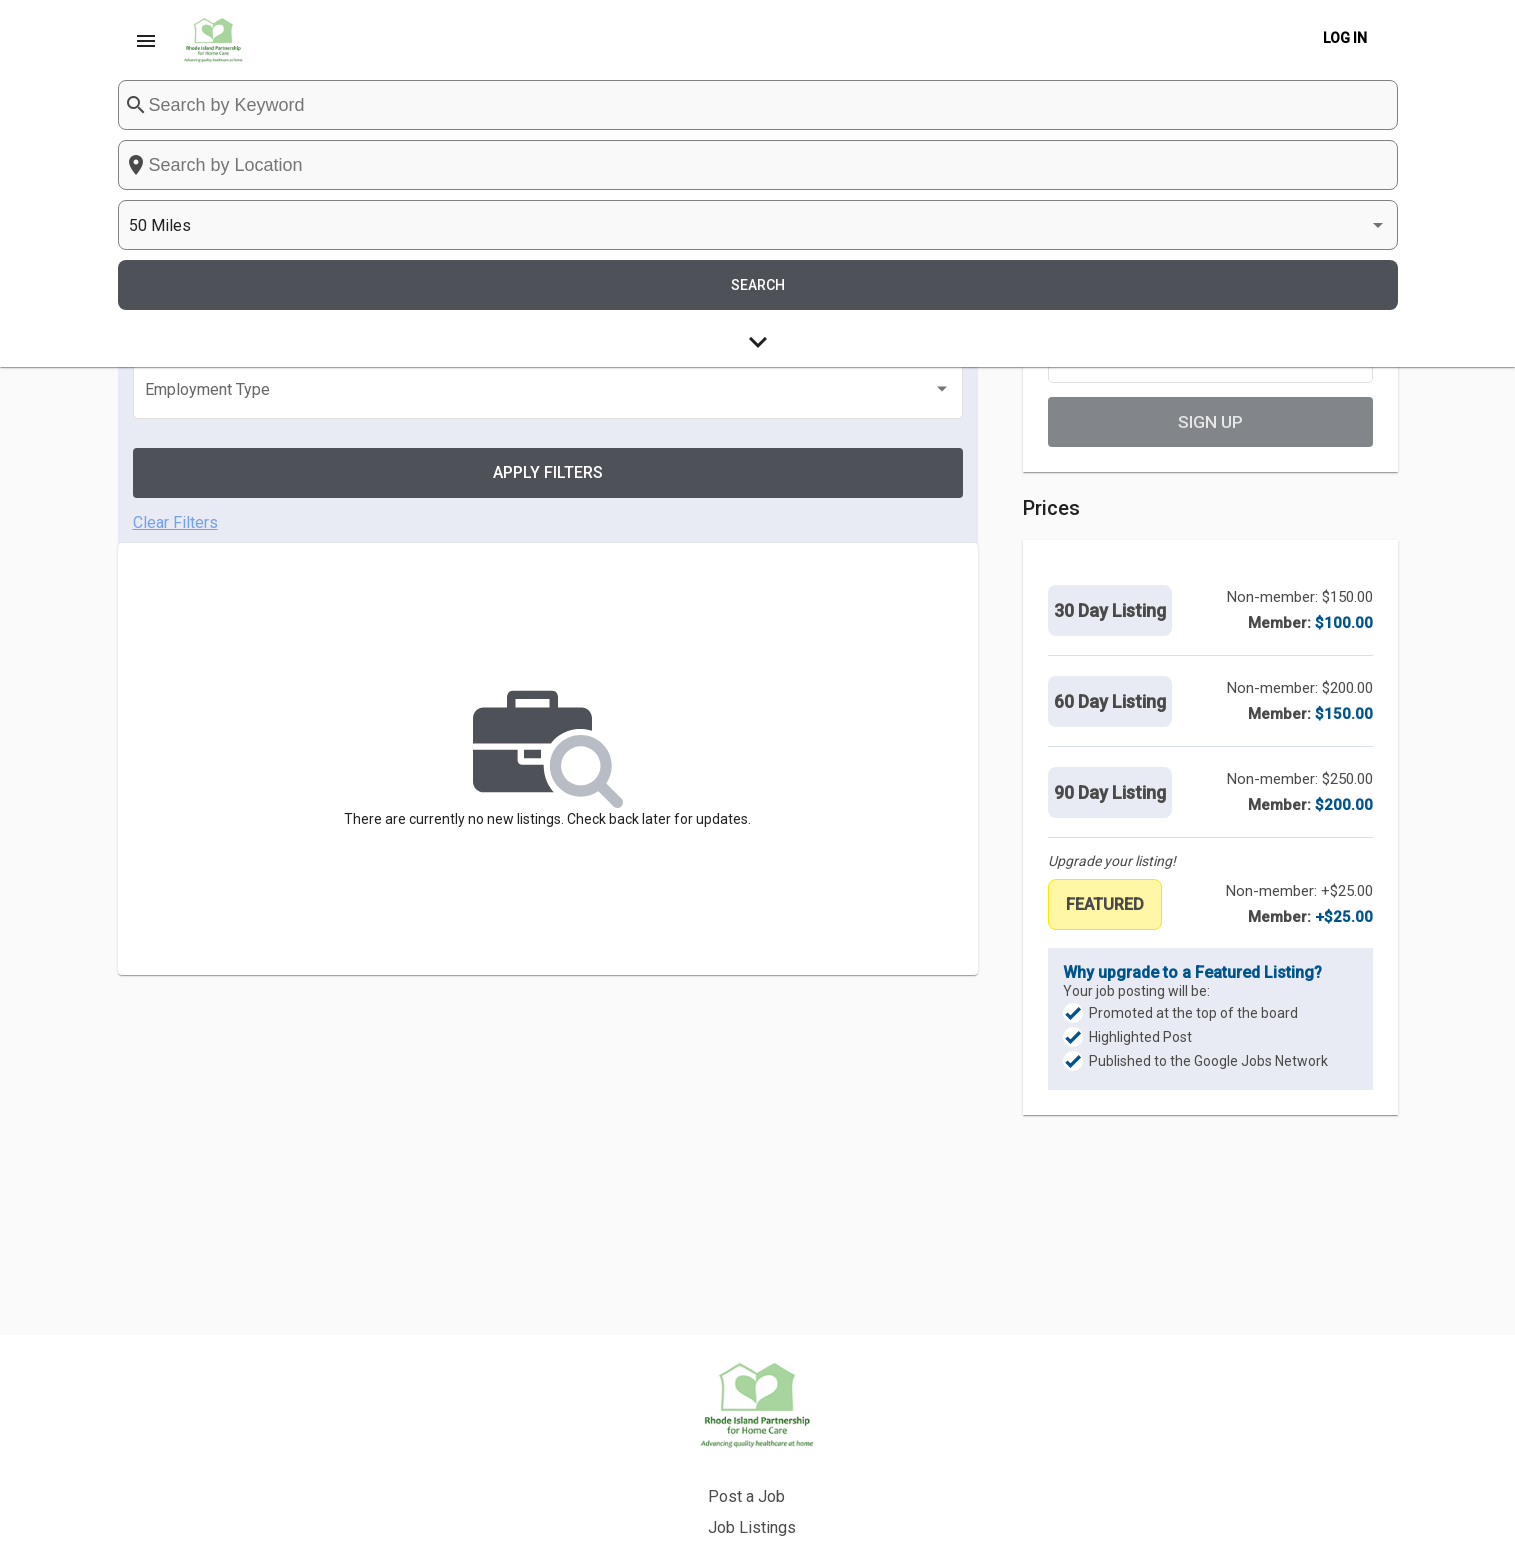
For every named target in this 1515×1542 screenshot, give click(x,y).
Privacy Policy (836, 1489)
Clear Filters (175, 385)
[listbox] (1163, 140)
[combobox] (864, 140)
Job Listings (830, 1427)
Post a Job (824, 1396)
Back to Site (828, 1458)
